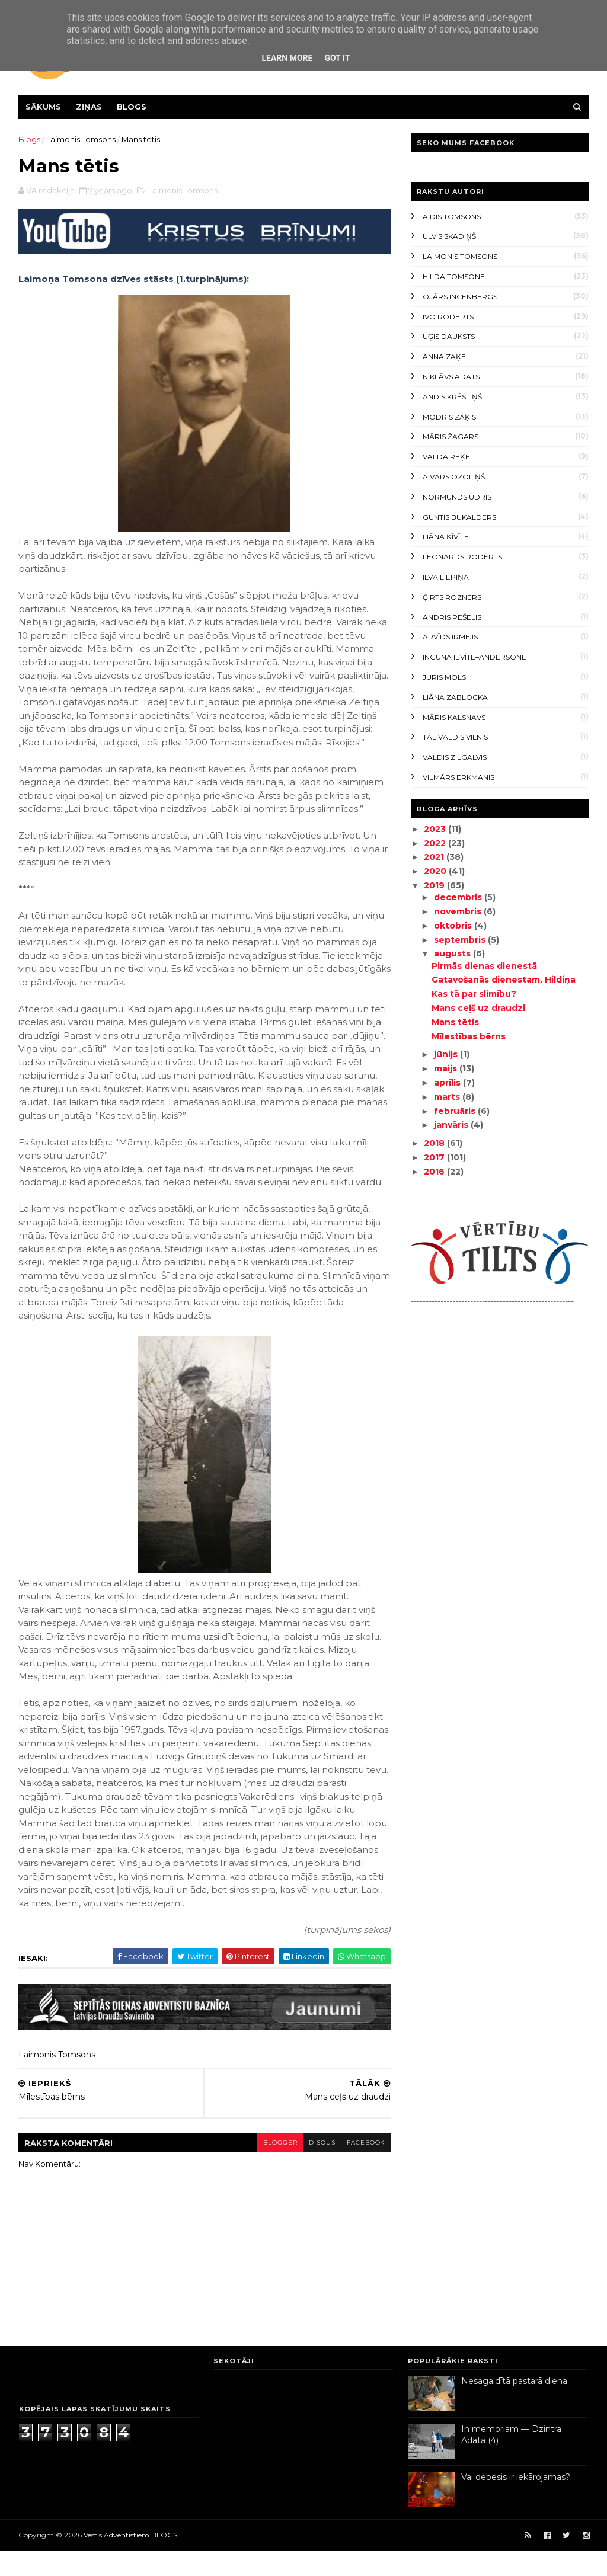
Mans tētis (454, 1022)
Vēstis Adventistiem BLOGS (131, 2560)
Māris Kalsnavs (453, 717)
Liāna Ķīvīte (445, 536)
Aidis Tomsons (451, 216)
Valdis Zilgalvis (454, 757)
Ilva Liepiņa (445, 576)
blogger (271, 2167)
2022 (435, 843)
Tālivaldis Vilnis (454, 736)
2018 (434, 1143)
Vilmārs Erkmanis (458, 777)
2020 (435, 871)
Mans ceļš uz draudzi (478, 1008)
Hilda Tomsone (453, 276)
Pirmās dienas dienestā (483, 966)
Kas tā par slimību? (473, 993)
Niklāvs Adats (450, 376)
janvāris (451, 1124)
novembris (458, 911)
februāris (455, 1111)
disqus (314, 2167)
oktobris (453, 925)
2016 (434, 1171)
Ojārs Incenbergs (459, 296)
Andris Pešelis (451, 617)
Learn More (286, 58)
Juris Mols (443, 677)
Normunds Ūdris (456, 496)
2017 (434, 1157)
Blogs (132, 106)
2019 (434, 885)
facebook (358, 2167)
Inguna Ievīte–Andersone (474, 656)
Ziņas (89, 106)
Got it (337, 58)
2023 (435, 829)
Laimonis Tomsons (81, 139)
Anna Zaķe (443, 356)
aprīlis (447, 1082)
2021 (434, 857)
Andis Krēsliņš (451, 396)
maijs (445, 1068)
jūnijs (446, 1054)
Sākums (44, 106)
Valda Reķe (445, 456)
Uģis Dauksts (448, 336)
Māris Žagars (450, 436)
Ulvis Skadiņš (448, 236)
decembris (458, 897)
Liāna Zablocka (454, 697)
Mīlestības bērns (468, 1036)
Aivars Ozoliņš (453, 476)
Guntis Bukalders (459, 517)
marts (447, 1097)
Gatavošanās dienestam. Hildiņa (503, 979)
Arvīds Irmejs (449, 636)
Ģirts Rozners (451, 597)
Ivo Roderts (447, 316)
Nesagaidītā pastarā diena (514, 2406)
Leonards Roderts (461, 556)
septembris (460, 940)
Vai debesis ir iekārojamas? (515, 2502)
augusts (452, 953)
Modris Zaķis (448, 416)
